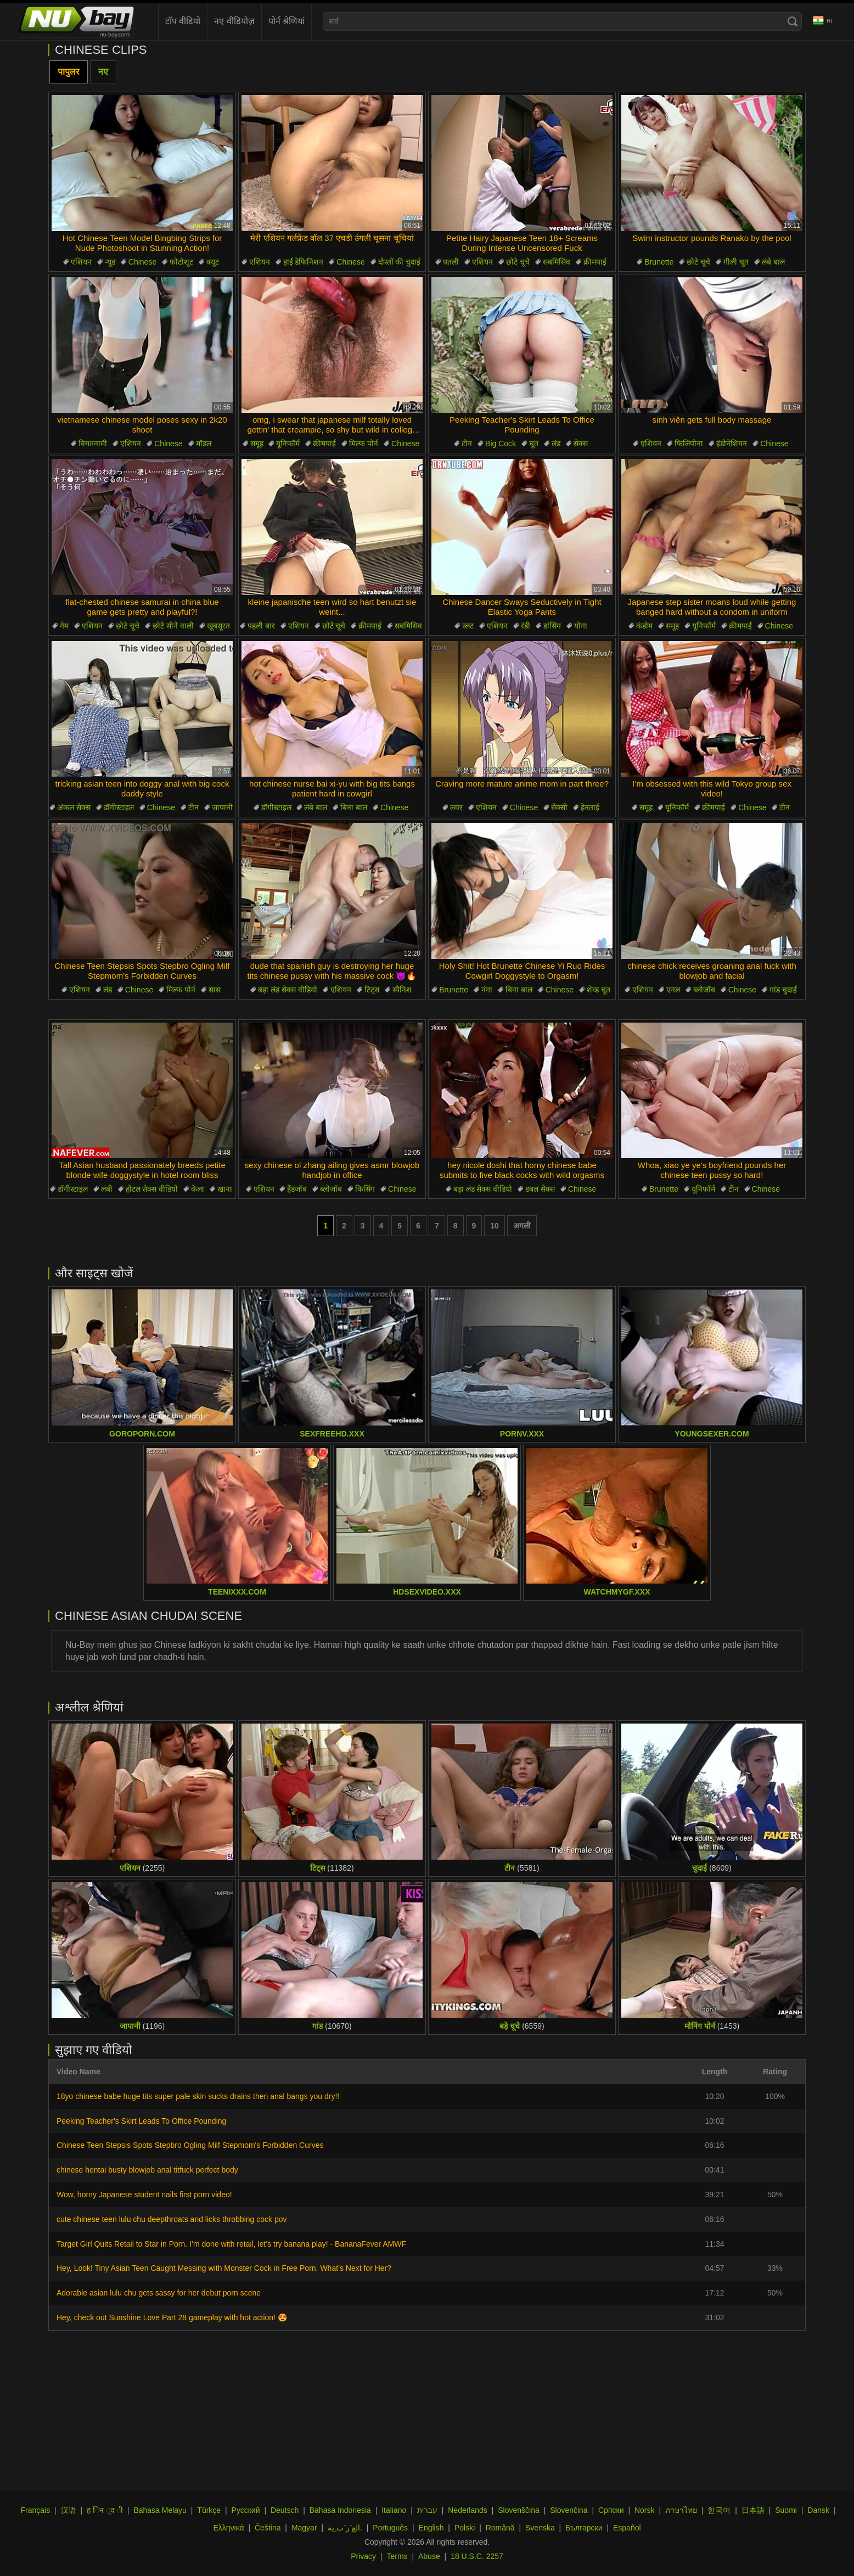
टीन (467, 443)
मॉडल (203, 443)
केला (197, 1189)
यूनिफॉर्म (288, 443)
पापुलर (69, 71)
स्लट (468, 625)
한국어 (719, 2510)
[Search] (792, 21)
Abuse (429, 2556)
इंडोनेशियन (731, 443)
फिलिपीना (689, 443)
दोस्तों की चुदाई (399, 261)
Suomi (786, 2510)
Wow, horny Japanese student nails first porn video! (144, 2194)
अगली (522, 1225)
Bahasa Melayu (160, 2510)
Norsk (644, 2510)
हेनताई (590, 807)
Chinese (142, 261)
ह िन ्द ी (105, 2510)
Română (500, 2527)
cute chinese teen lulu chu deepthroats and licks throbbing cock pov (172, 2219)
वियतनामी (92, 443)
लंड (556, 443)
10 (494, 1225)
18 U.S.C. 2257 (477, 2556)
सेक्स (581, 443)
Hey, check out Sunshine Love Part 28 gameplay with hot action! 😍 (172, 2317)
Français (35, 2510)
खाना (224, 1189)
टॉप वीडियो (182, 21)
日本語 (753, 2510)
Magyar (304, 2527)
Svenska (540, 2527)
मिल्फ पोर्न (363, 443)
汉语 (68, 2510)
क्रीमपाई (594, 261)
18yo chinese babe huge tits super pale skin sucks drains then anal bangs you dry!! (198, 2096)
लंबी (107, 1189)
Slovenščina (519, 2510)
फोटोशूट (181, 261)
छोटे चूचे (518, 261)
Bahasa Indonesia (340, 2510)
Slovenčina (569, 2510)
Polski (464, 2527)
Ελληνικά (228, 2527)
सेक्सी (559, 807)
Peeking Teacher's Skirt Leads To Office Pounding (141, 2121)
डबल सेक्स (540, 1189)
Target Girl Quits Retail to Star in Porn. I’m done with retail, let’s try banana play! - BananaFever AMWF (231, 2244)
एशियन (81, 261)
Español (627, 2527)
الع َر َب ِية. (345, 2527)
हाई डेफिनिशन (303, 261)
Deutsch (285, 2510)
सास (215, 989)
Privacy (363, 2556)
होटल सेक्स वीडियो (152, 1189)
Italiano (393, 2510)
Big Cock (500, 443)
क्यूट (212, 261)
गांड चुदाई (783, 989)
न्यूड (110, 261)
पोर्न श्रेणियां (286, 21)
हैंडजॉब (297, 1189)
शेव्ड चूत (598, 989)
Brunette (658, 261)
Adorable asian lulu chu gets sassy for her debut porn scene (159, 2292)
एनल (673, 989)
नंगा (486, 989)
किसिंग (365, 1189)
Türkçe (209, 2510)
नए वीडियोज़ (234, 21)
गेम (64, 625)
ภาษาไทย (681, 2510)
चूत (533, 443)
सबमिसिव (556, 261)
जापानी (222, 807)
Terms (396, 2556)
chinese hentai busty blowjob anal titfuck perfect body (147, 2169)
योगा (580, 625)
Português (390, 2527)
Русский (246, 2510)
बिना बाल (353, 807)
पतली (451, 261)
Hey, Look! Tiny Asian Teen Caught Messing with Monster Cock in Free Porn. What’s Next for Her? (224, 2268)
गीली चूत (736, 261)
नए (103, 71)
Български (583, 2527)
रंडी (525, 625)
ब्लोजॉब (704, 989)
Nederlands (467, 2510)
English (431, 2527)
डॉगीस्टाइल (119, 807)
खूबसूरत (218, 625)
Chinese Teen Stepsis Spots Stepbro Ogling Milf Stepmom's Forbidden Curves (190, 2145)
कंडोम (644, 625)
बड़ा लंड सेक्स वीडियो (287, 989)
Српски (610, 2510)
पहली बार (261, 625)
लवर (456, 807)
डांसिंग (552, 625)
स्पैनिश (402, 989)
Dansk (818, 2510)
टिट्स (371, 989)
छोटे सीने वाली (173, 625)
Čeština (267, 2527)
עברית (427, 2510)
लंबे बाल (773, 261)
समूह (256, 443)
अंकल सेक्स (74, 807)
